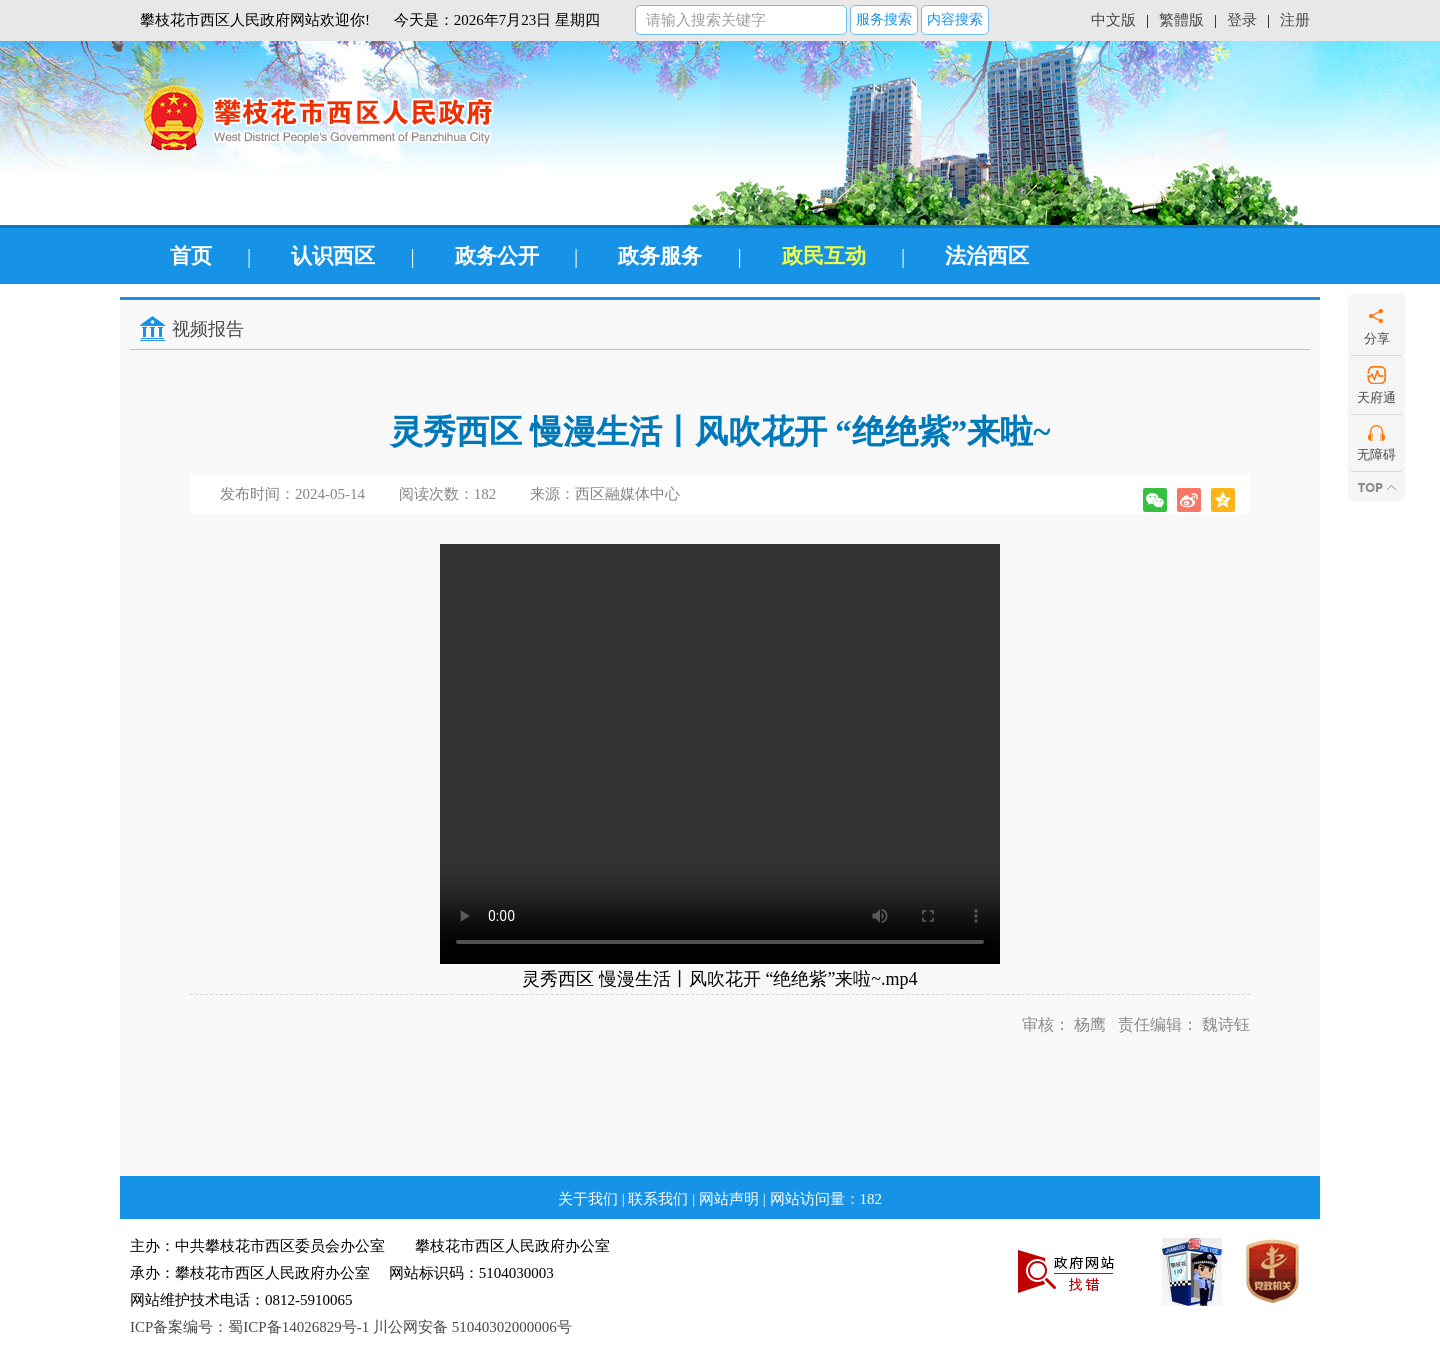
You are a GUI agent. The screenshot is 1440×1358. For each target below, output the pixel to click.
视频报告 (208, 329)
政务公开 (497, 256)
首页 (191, 256)
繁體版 (1181, 20)
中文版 (1113, 20)
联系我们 (658, 1199)
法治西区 (987, 256)
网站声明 (729, 1199)
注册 (1295, 20)
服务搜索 (884, 19)
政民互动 (824, 256)
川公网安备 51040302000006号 (472, 1327)
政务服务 (660, 256)
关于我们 (588, 1199)
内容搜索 (955, 19)
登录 (1242, 20)
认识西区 (333, 256)
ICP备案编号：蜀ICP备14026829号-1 (249, 1327)
